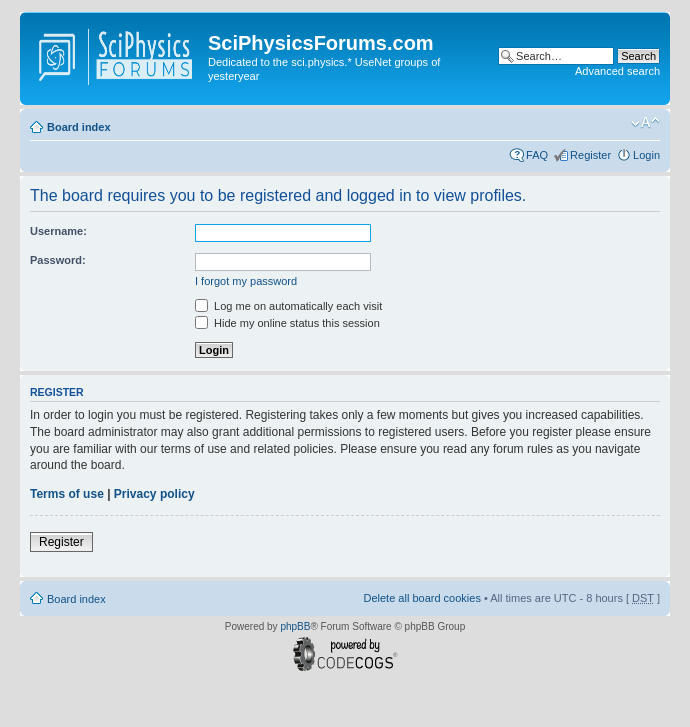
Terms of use (67, 494)
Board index (79, 127)
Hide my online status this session (287, 323)
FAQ (537, 155)
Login (646, 155)
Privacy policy (154, 494)
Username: (58, 231)
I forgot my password (246, 281)
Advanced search (617, 71)
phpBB (295, 626)
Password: (58, 260)
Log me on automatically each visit (288, 306)
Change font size (645, 123)
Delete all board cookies (421, 598)
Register (590, 155)
